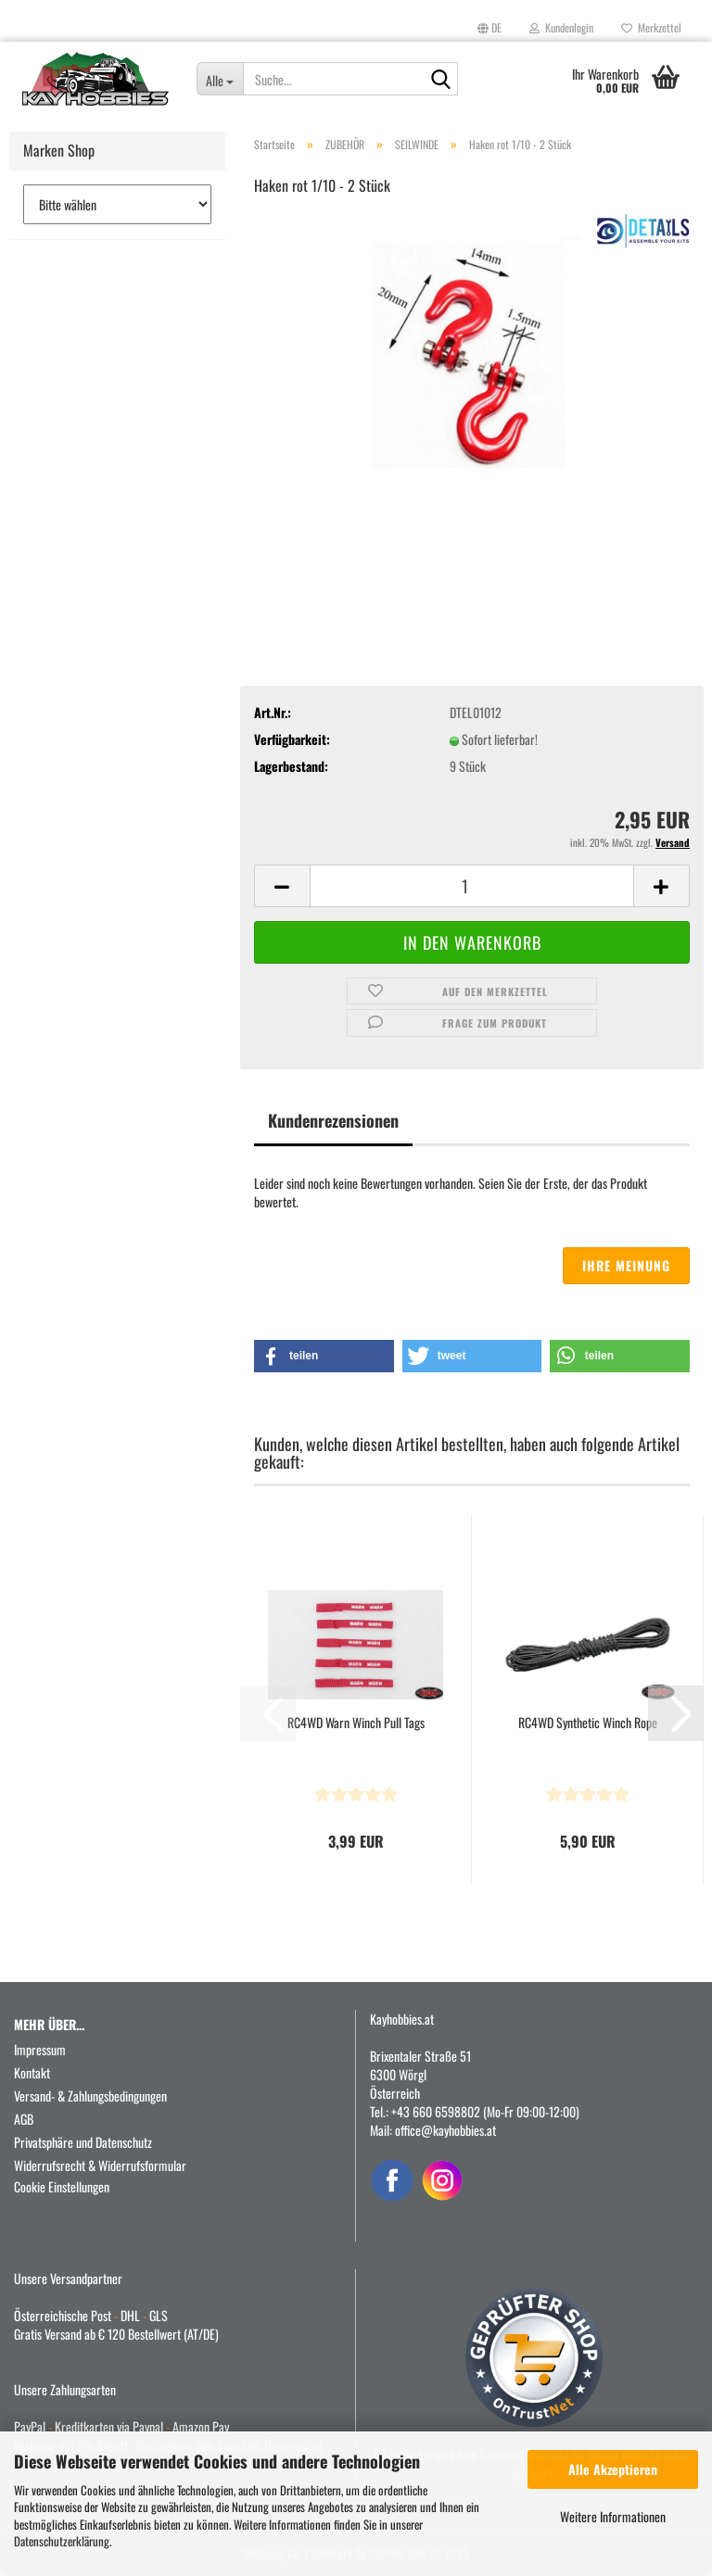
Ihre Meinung (626, 1265)
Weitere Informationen (613, 2516)
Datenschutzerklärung (61, 2541)
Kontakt (32, 2072)
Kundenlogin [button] (561, 27)
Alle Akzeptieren (612, 2469)
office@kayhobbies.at (445, 2130)
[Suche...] (220, 78)
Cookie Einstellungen (61, 2186)
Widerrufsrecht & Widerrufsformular (100, 2165)
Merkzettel (651, 27)
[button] (489, 28)
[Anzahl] (472, 886)
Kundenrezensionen (333, 1120)
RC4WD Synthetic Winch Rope (587, 1722)
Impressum (40, 2049)
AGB (23, 2118)
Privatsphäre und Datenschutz (83, 2142)
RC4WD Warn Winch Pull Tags (356, 1722)
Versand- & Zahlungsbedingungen (90, 2095)
